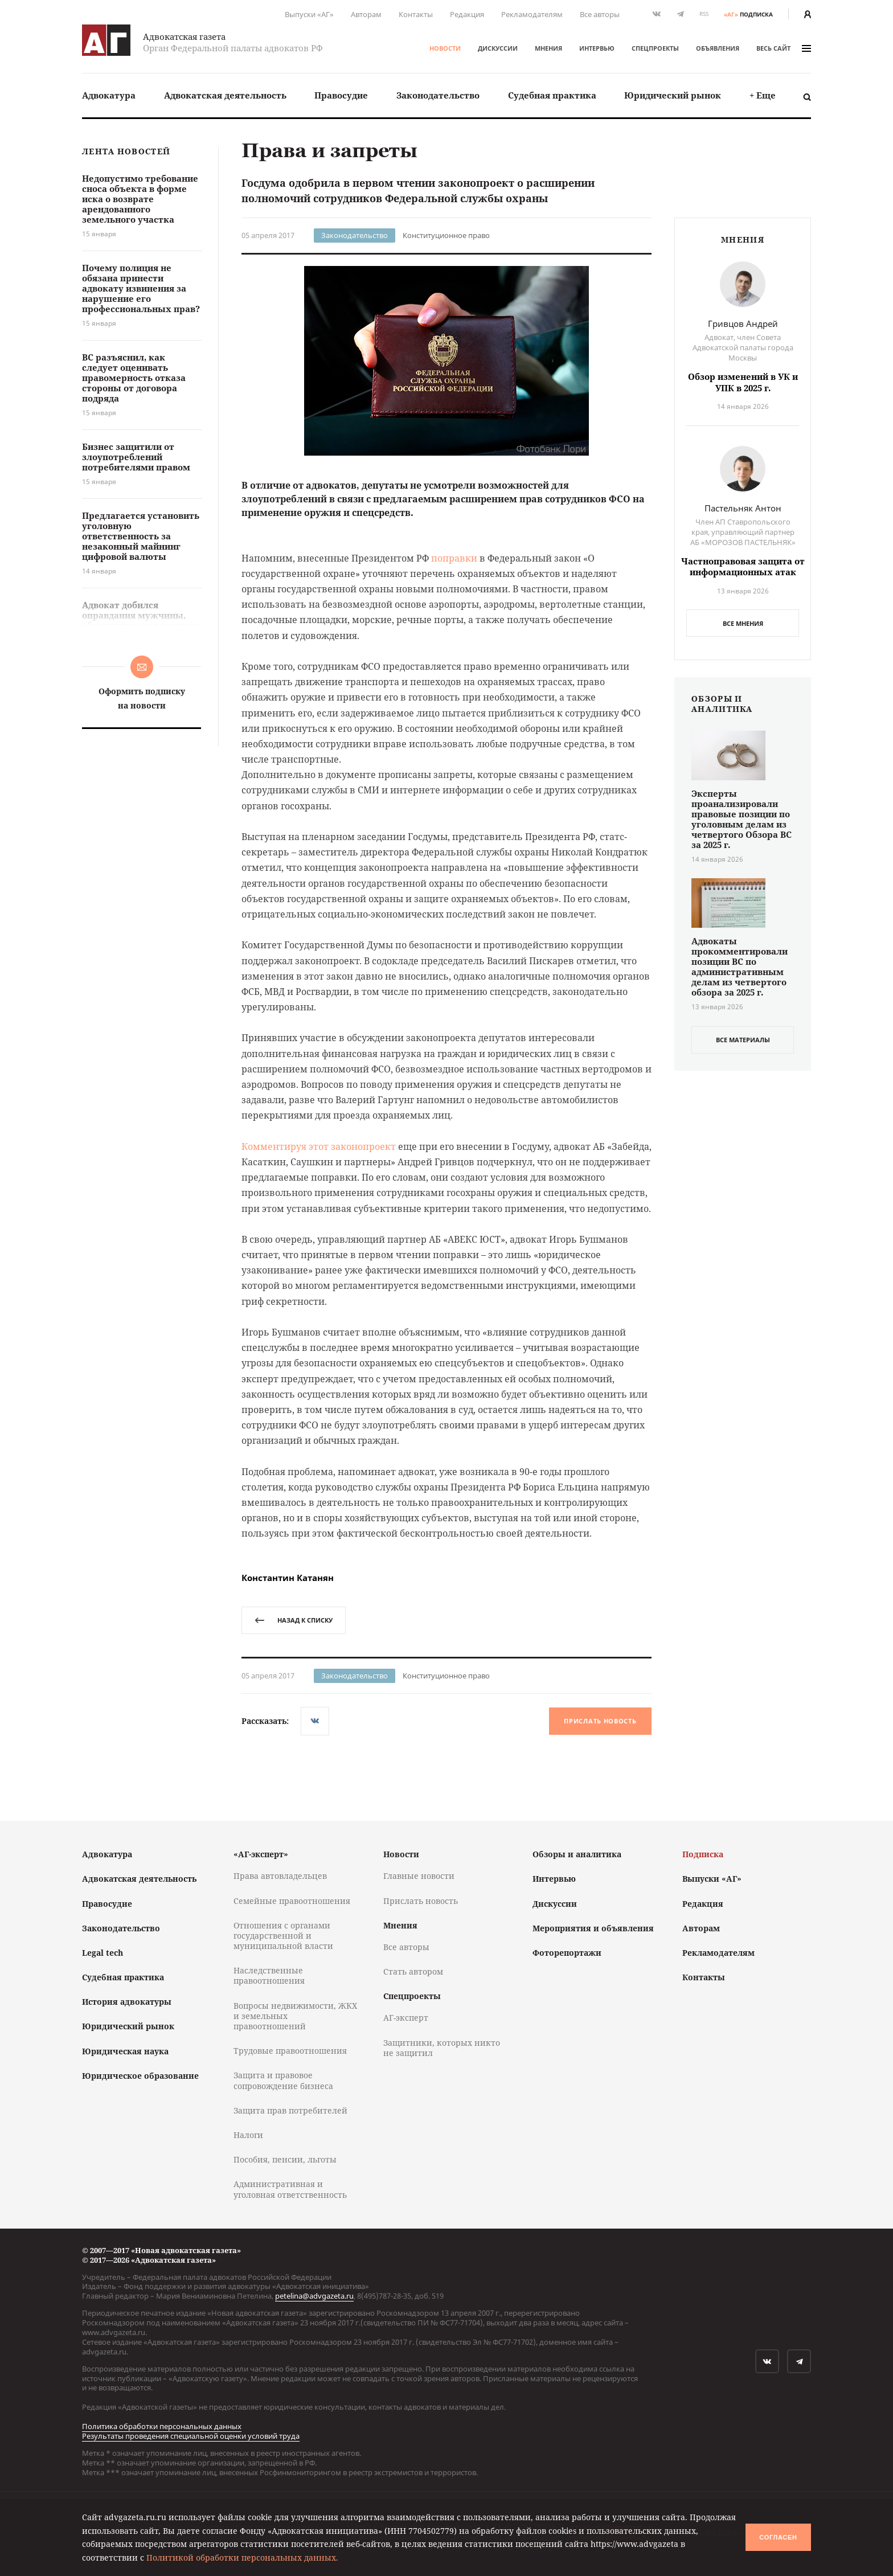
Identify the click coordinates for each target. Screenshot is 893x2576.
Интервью (597, 48)
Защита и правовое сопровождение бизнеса (283, 2080)
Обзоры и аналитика (576, 1854)
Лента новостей (126, 152)
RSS (703, 14)
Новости (445, 48)
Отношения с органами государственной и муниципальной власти (283, 1935)
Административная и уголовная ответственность (290, 2189)
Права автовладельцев (280, 1875)
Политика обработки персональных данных (161, 2426)
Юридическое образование (140, 2075)
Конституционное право (446, 235)
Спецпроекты (655, 48)
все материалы (743, 1039)
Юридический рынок (672, 95)
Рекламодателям (532, 14)
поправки (454, 558)
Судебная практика (552, 95)
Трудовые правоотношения (290, 2050)
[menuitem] (109, 95)
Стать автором (413, 1971)
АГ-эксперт (405, 2017)
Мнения (548, 48)
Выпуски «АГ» (309, 14)
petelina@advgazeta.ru (314, 2296)
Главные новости (418, 1875)
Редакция (467, 14)
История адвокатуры (126, 2001)
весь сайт (783, 48)
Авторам (366, 14)
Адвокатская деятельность (225, 95)
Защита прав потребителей (290, 2110)
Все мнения (743, 623)
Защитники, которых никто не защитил (441, 2047)
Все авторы (600, 14)
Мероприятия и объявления (593, 1928)
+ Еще (762, 95)
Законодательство (438, 95)
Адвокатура (109, 95)
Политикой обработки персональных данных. (242, 2557)
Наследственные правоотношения (269, 1975)
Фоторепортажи (566, 1952)
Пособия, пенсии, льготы (285, 2159)
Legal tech (102, 1952)
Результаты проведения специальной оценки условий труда (191, 2436)
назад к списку (294, 1620)
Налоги (248, 2134)
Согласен (778, 2537)
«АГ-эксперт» (261, 1854)
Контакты (416, 14)
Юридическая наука (125, 2051)
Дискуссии (498, 48)
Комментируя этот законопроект (318, 1146)
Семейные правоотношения (292, 1900)
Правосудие (341, 95)
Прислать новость (600, 1721)
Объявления (717, 48)
